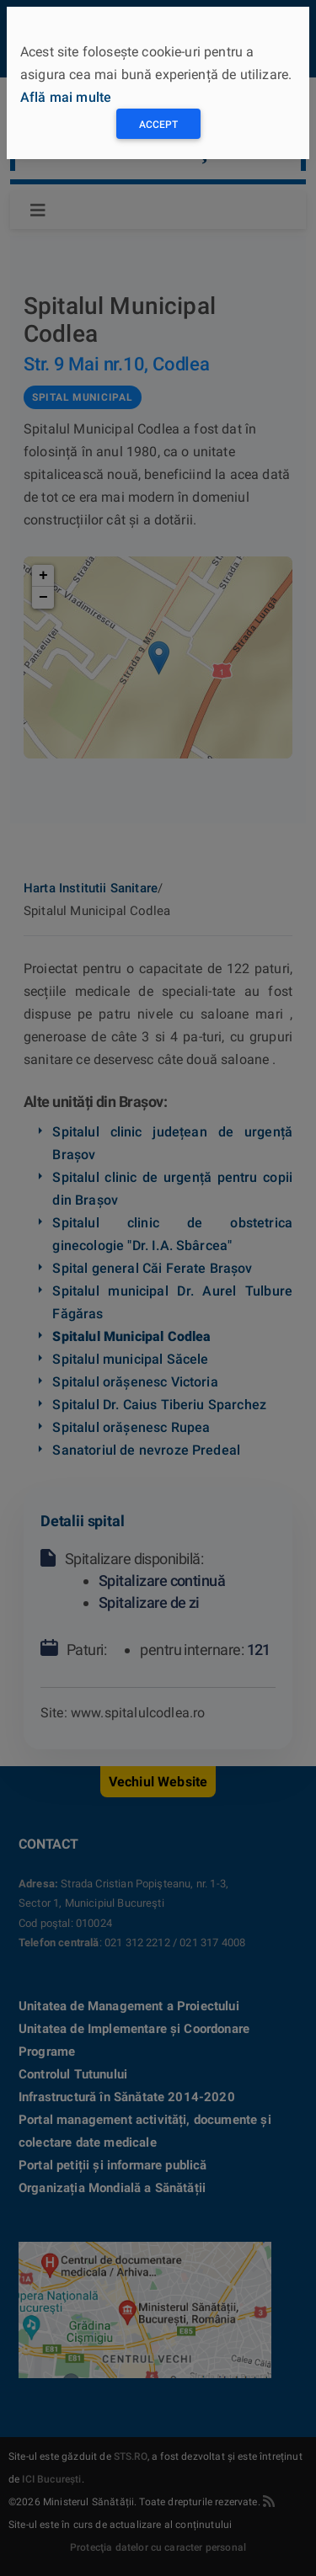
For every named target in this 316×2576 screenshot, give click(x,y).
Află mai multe (65, 97)
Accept (158, 124)
